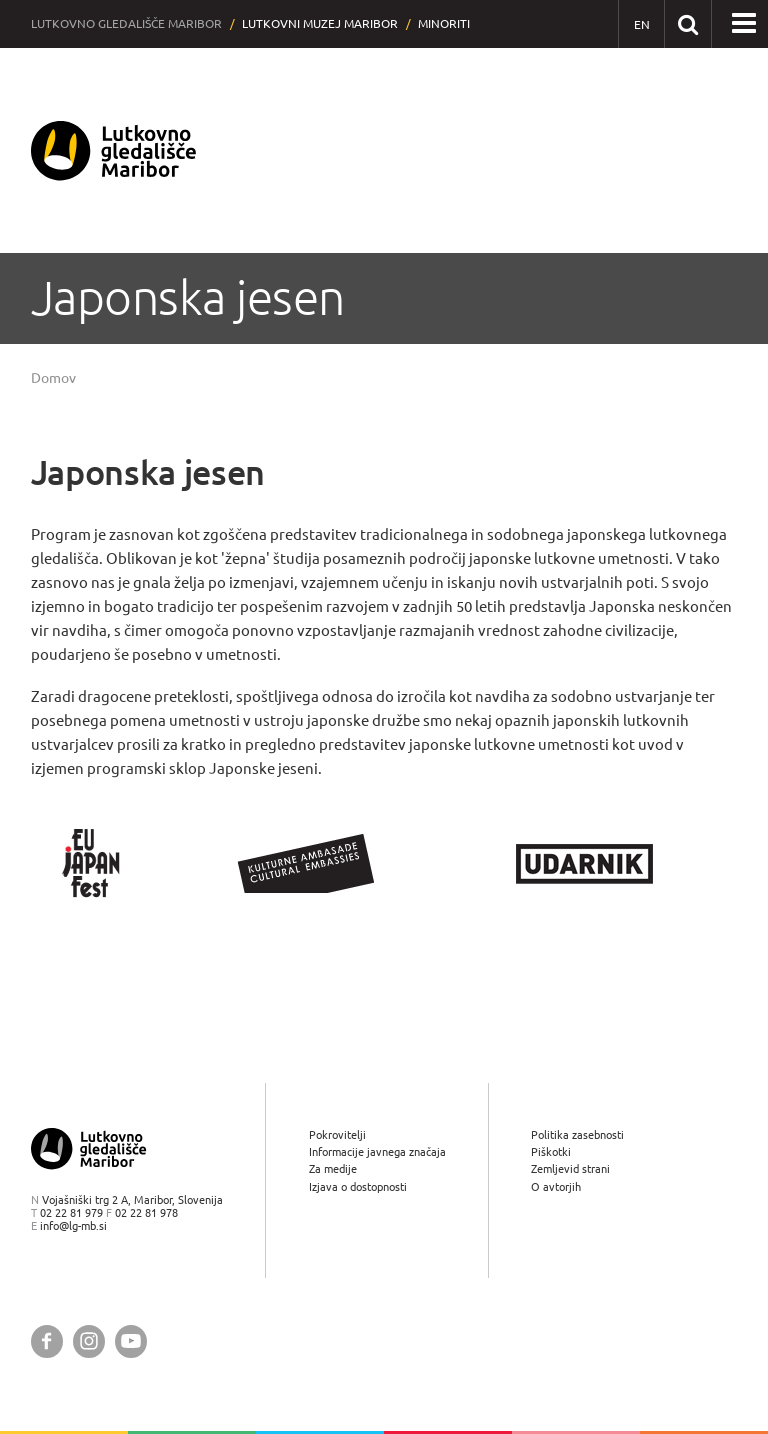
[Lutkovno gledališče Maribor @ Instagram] (89, 1341)
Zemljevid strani (570, 1168)
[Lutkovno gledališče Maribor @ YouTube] (131, 1341)
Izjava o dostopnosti (358, 1186)
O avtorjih (556, 1186)
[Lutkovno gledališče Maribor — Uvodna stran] (114, 150)
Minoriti (444, 23)
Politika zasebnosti (577, 1134)
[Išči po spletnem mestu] (687, 23)
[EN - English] (641, 24)
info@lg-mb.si (73, 1225)
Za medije (333, 1168)
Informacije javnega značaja (377, 1151)
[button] (744, 24)
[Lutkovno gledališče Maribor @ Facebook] (47, 1341)
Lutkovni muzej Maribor (320, 23)
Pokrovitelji (337, 1134)
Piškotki (551, 1151)
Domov (53, 378)
